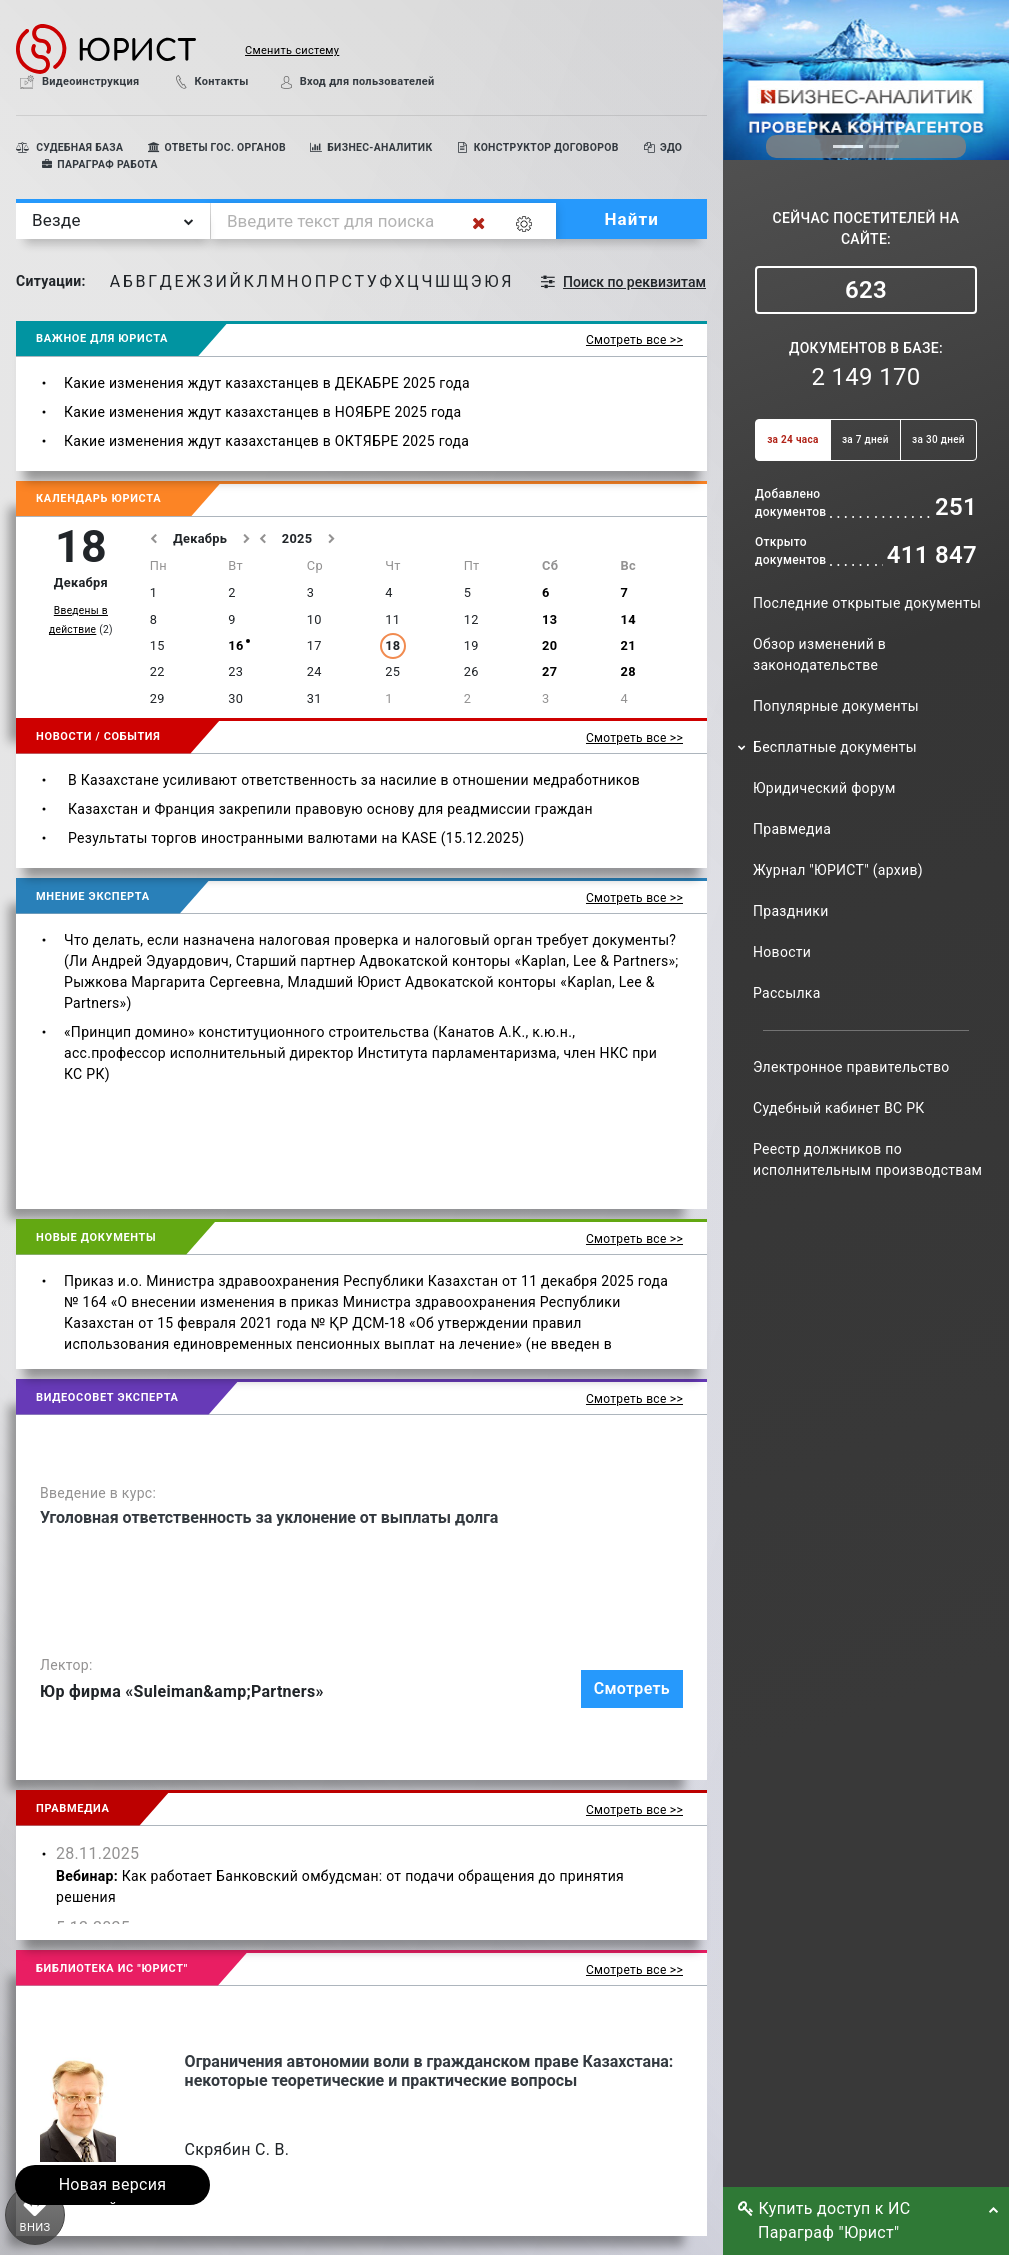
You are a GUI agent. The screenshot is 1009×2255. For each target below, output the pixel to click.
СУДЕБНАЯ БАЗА (69, 147)
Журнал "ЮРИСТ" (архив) (838, 870)
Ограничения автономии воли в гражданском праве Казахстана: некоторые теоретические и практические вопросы (429, 2071)
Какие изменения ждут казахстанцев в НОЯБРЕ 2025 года (262, 412)
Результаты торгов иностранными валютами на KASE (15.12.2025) (296, 838)
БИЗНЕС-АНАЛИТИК (371, 147)
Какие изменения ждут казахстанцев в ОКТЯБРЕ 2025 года (266, 441)
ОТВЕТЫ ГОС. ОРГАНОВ (216, 147)
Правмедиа (792, 829)
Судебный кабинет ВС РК (839, 1108)
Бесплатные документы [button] (835, 747)
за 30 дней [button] (938, 439)
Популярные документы (836, 706)
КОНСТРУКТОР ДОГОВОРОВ (537, 147)
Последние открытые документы (867, 603)
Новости (782, 952)
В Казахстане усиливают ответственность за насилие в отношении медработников (354, 780)
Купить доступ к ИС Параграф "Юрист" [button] (829, 2220)
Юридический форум (824, 788)
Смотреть (632, 1688)
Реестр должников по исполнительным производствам (867, 1159)
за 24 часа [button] (792, 439)
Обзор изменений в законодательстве (819, 654)
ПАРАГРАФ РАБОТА (99, 164)
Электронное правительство (851, 1067)
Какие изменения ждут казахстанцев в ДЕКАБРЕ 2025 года (267, 383)
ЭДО (663, 147)
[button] (268, 48)
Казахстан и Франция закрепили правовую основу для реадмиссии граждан (330, 809)
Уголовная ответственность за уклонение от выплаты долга (269, 1517)
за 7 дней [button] (865, 439)
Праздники (791, 911)
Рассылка (787, 993)
